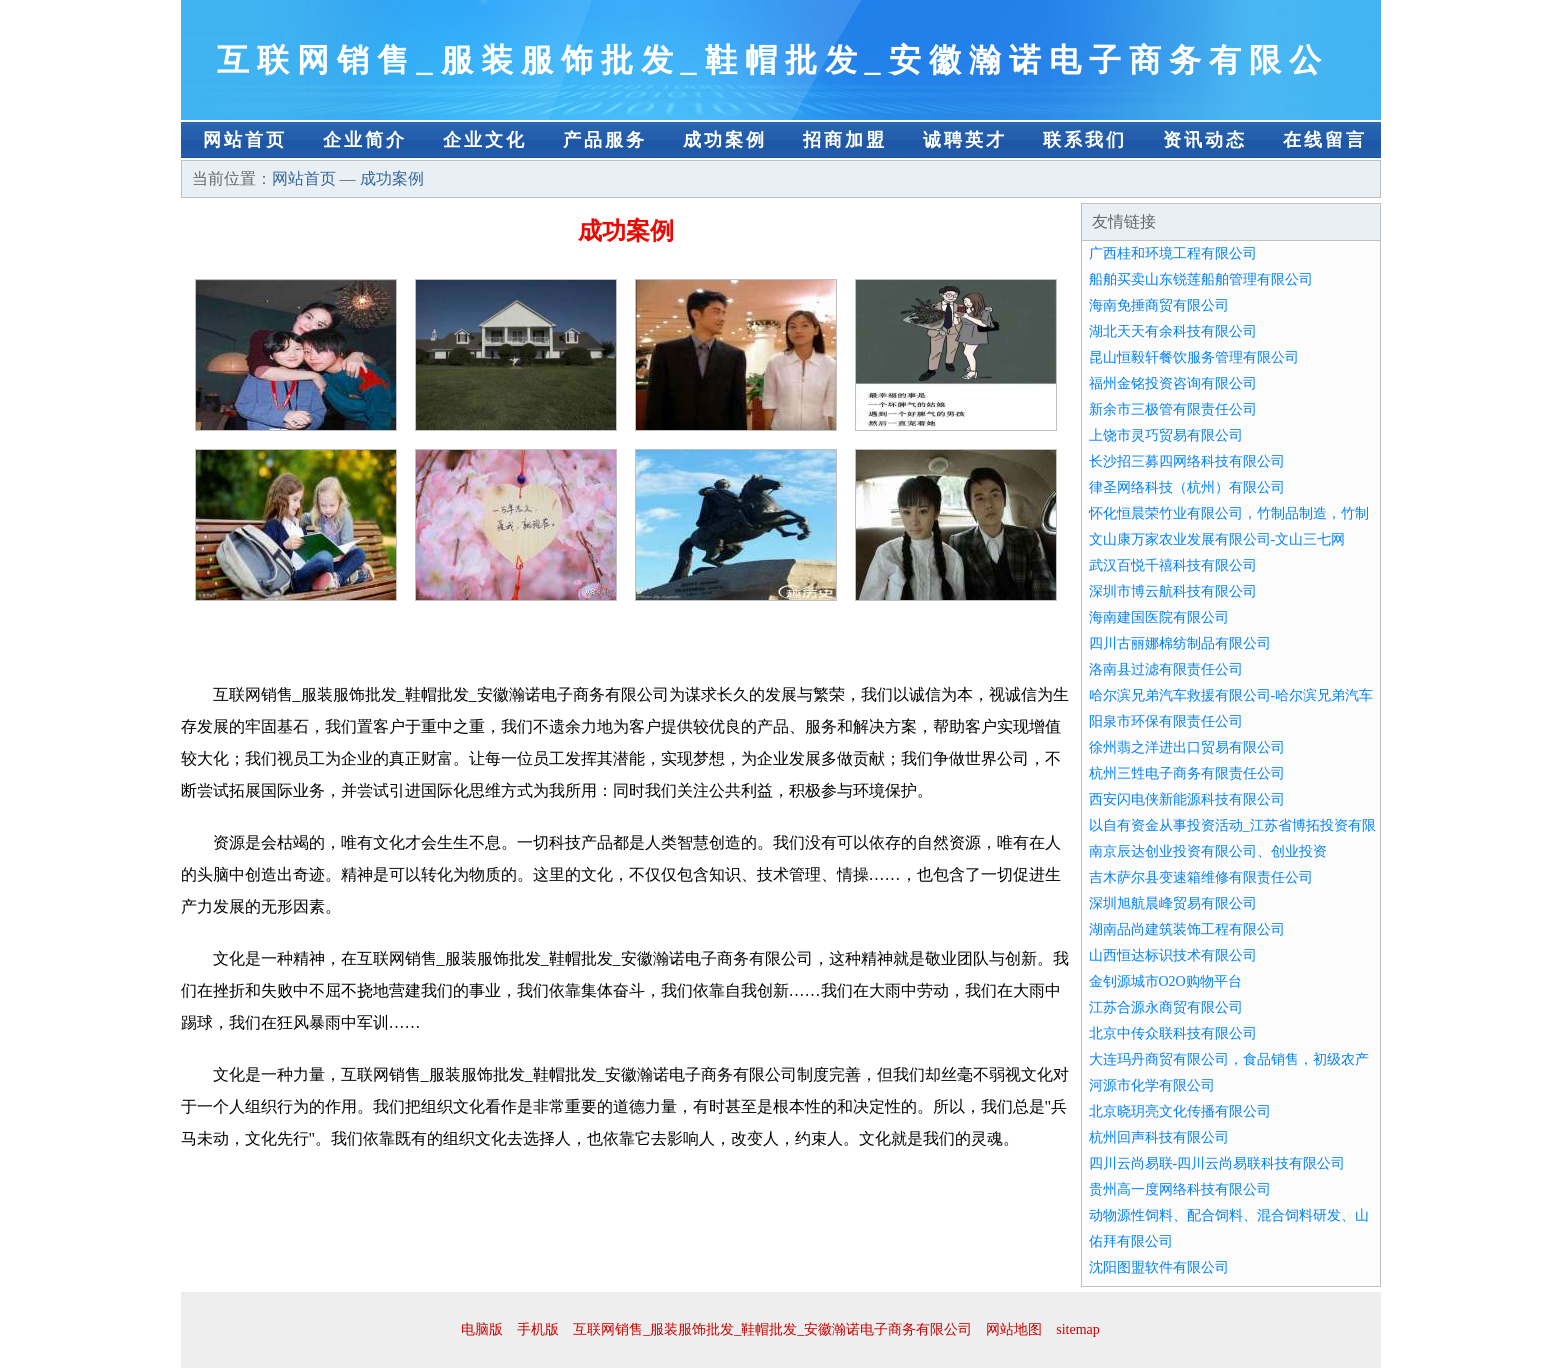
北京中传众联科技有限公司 (1173, 1033)
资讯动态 (1205, 140)
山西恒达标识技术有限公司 (1173, 955)
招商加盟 (845, 140)
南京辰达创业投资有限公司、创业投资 (1208, 851)
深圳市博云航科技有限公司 (1173, 591)
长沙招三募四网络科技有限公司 (1187, 461)
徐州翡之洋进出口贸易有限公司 (1187, 747)
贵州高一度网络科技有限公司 (1180, 1189)
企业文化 (485, 140)
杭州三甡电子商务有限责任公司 (1187, 773)
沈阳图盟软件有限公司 (1159, 1267)
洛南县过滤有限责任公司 (1166, 669)
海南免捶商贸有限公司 (1159, 305)
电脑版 (482, 1329)
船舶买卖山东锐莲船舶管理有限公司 (1201, 279)
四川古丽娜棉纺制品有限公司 (1180, 643)
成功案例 (725, 140)
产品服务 (605, 140)
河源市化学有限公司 (1152, 1085)
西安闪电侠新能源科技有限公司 (1187, 799)
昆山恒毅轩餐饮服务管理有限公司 (1194, 357)
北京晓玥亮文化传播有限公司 (1180, 1111)
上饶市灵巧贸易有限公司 (1166, 435)
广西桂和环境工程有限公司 (1173, 253)
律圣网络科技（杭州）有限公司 (1187, 487)
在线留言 (1325, 140)
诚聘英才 (965, 140)
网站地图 (1014, 1329)
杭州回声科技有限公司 (1159, 1137)
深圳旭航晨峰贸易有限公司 (1173, 903)
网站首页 (245, 140)
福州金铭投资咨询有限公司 (1173, 383)
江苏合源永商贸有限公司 (1166, 1007)
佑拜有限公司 (1131, 1241)
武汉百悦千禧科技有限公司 (1173, 565)
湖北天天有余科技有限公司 (1173, 331)
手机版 (538, 1329)
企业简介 (365, 140)
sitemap (1078, 1329)
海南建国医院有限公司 (1159, 617)
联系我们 (1085, 140)
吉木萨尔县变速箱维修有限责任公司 (1201, 877)
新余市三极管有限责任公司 (1173, 409)
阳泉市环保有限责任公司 (1166, 721)
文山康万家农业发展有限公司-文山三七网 (1217, 539)
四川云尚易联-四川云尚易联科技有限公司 (1217, 1163)
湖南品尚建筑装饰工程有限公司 (1187, 929)
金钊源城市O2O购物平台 (1165, 981)
